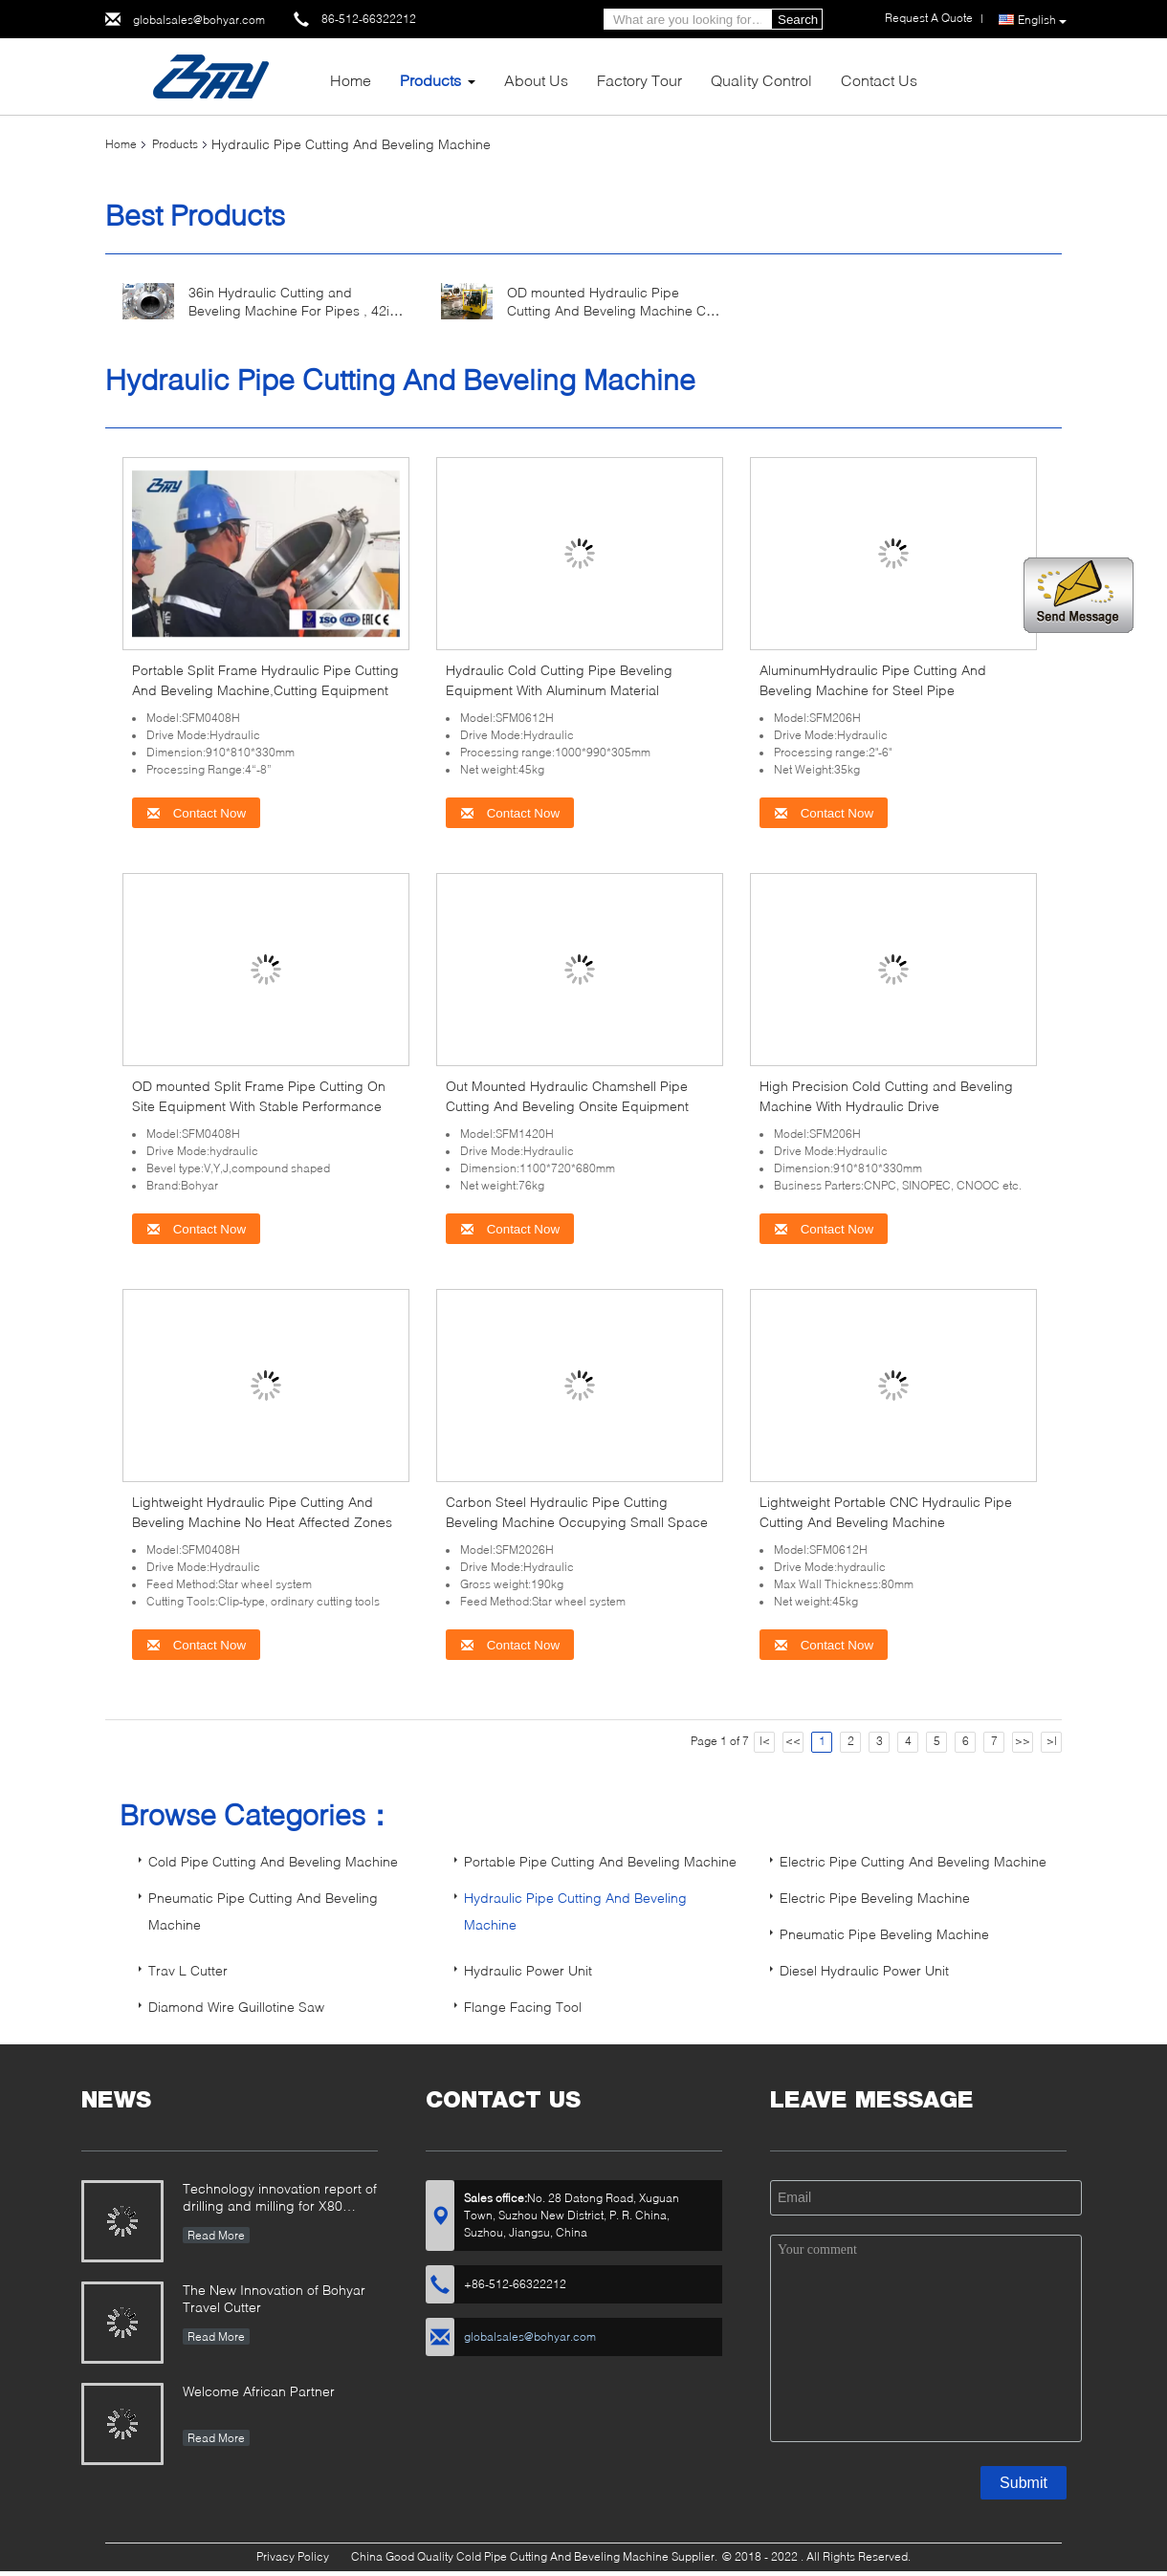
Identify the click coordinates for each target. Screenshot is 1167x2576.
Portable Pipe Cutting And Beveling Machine (600, 1861)
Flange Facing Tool (523, 2006)
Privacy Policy (292, 2556)
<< (793, 1741)
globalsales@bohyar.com (199, 19)
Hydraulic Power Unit (528, 1970)
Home (350, 80)
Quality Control (761, 80)
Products (430, 80)
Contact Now (196, 813)
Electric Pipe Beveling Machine (875, 1897)
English (1042, 20)
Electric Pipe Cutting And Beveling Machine (913, 1861)
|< (765, 1741)
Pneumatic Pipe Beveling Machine (884, 1934)
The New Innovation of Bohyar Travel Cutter (274, 2298)
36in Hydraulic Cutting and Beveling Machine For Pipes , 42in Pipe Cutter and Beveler (292, 310)
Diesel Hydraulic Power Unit (864, 1970)
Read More (216, 2235)
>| (1051, 1741)
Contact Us (879, 80)
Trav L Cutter (188, 1970)
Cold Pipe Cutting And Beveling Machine (273, 1861)
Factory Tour (639, 80)
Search (798, 19)
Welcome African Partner (259, 2391)
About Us (536, 80)
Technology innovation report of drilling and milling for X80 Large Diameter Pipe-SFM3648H (280, 2198)
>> (1022, 1741)
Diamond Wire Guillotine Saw (236, 2006)
